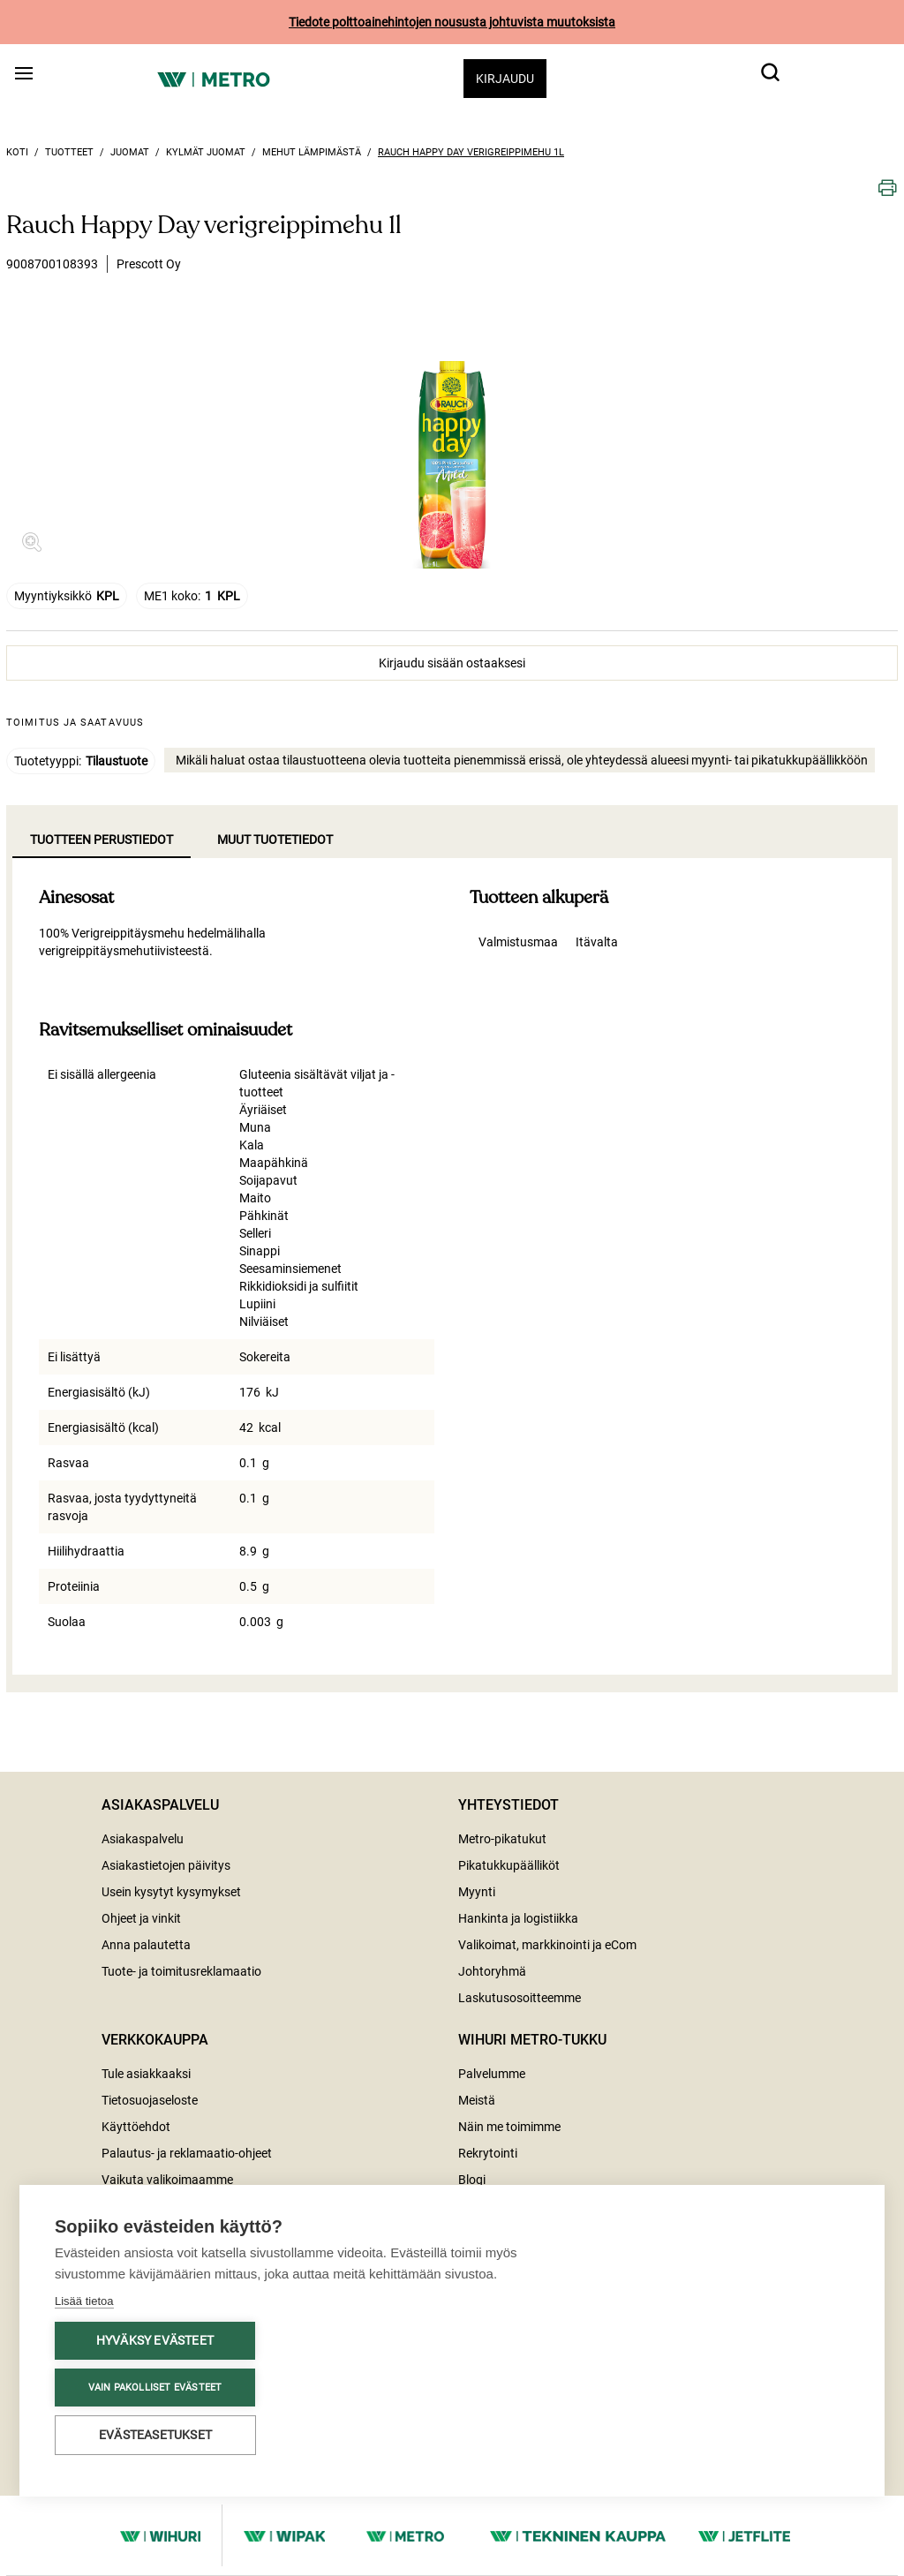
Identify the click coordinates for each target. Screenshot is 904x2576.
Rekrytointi (487, 2153)
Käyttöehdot (136, 2127)
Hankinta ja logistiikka (518, 1918)
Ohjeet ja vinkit (141, 1918)
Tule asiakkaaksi (146, 2074)
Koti (17, 152)
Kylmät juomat (205, 152)
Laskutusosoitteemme (519, 1998)
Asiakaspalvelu (143, 1839)
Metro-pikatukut (502, 1839)
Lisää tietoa (84, 2301)
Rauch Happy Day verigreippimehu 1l (471, 152)
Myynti (476, 1892)
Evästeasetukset (155, 2435)
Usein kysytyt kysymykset (171, 1892)
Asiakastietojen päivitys (166, 1865)
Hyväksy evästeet (155, 2340)
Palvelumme (491, 2074)
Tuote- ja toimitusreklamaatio (181, 1971)
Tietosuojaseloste (150, 2100)
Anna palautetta (146, 1945)
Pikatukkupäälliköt (509, 1865)
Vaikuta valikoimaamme (167, 2180)
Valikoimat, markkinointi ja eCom (547, 1945)
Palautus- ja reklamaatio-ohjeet (187, 2153)
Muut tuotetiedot (275, 839)
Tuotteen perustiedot (101, 839)
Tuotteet (69, 152)
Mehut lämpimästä (311, 152)
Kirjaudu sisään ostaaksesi (452, 663)
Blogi (472, 2180)
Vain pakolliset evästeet (155, 2387)
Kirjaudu (505, 79)
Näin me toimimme (509, 2127)
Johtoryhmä (492, 1971)
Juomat (129, 152)
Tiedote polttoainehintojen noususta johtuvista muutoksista (452, 22)
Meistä (476, 2100)
